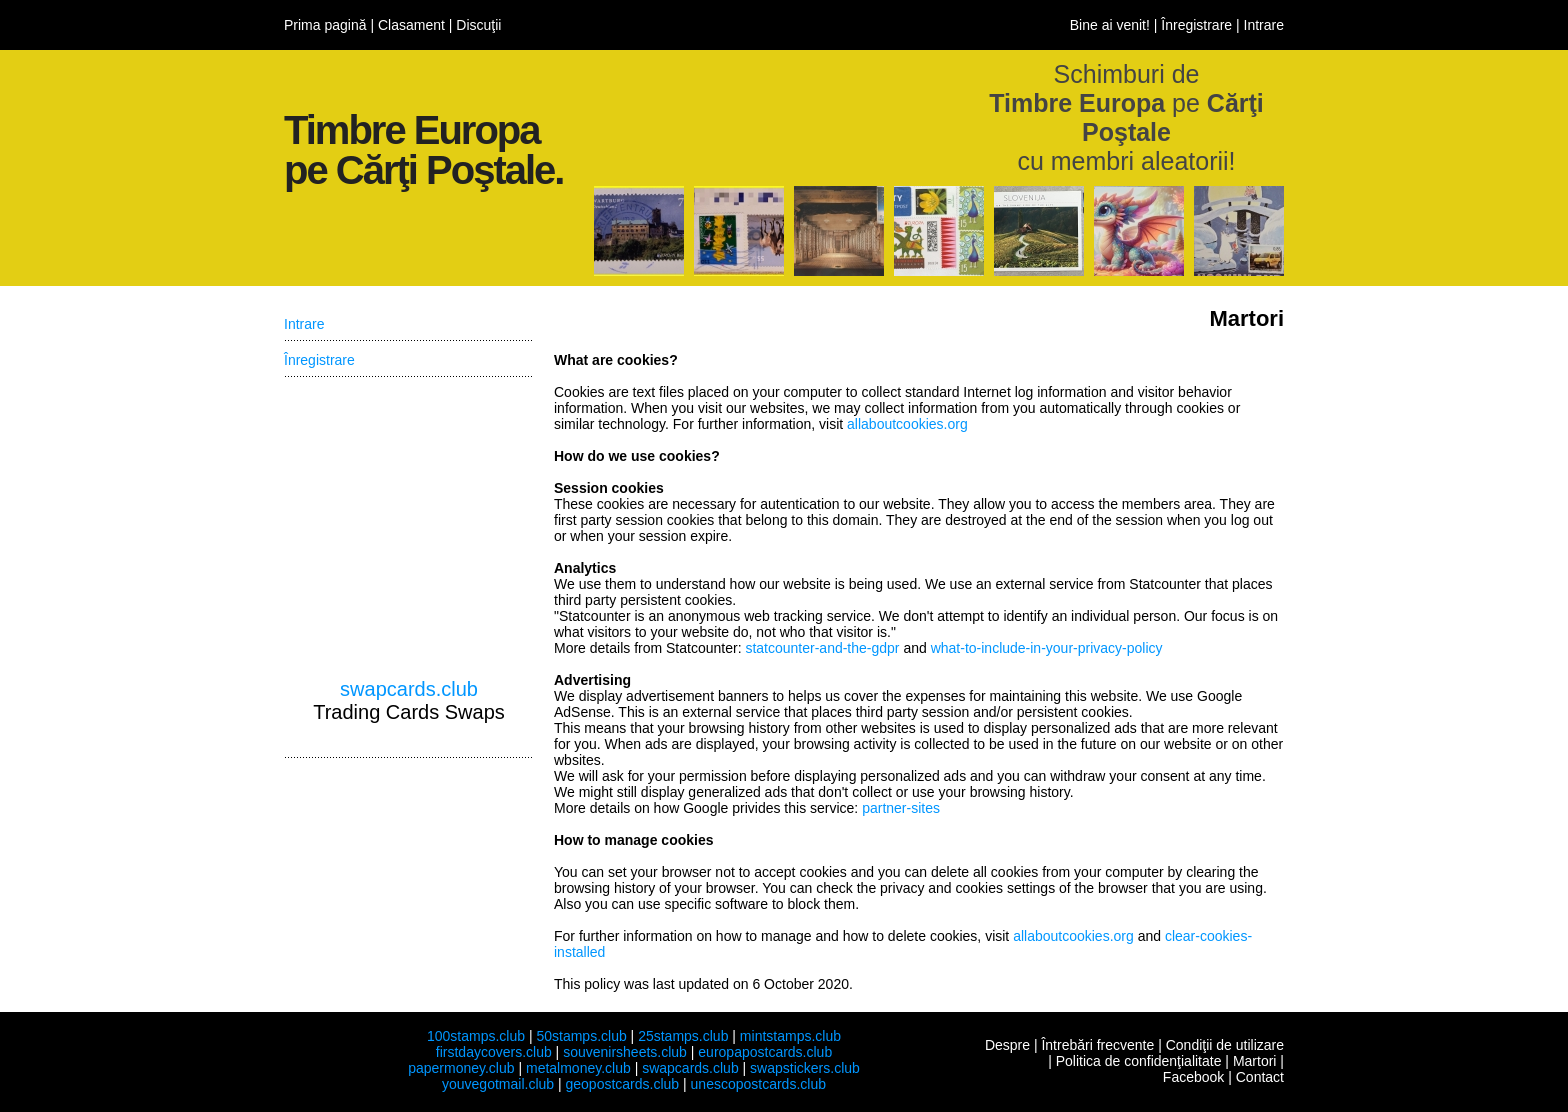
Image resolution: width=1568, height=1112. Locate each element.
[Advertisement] (409, 528)
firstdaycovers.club (494, 1052)
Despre (1007, 1045)
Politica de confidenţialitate (1139, 1061)
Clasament (411, 25)
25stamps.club (683, 1036)
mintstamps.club (790, 1036)
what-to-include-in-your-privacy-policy (1047, 648)
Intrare (1264, 25)
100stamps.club (476, 1036)
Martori (1255, 1061)
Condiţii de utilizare (1225, 1045)
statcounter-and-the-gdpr (822, 648)
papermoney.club (461, 1068)
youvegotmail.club (498, 1084)
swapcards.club (409, 689)
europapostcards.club (765, 1052)
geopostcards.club (623, 1084)
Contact (1260, 1077)
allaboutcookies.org (907, 424)
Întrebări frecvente (1097, 1045)
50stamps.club (581, 1036)
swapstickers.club (805, 1068)
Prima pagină (325, 25)
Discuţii (478, 25)
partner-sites (901, 808)
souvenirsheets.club (625, 1052)
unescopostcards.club (758, 1084)
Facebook (1193, 1077)
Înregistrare (1196, 25)
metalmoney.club (578, 1068)
